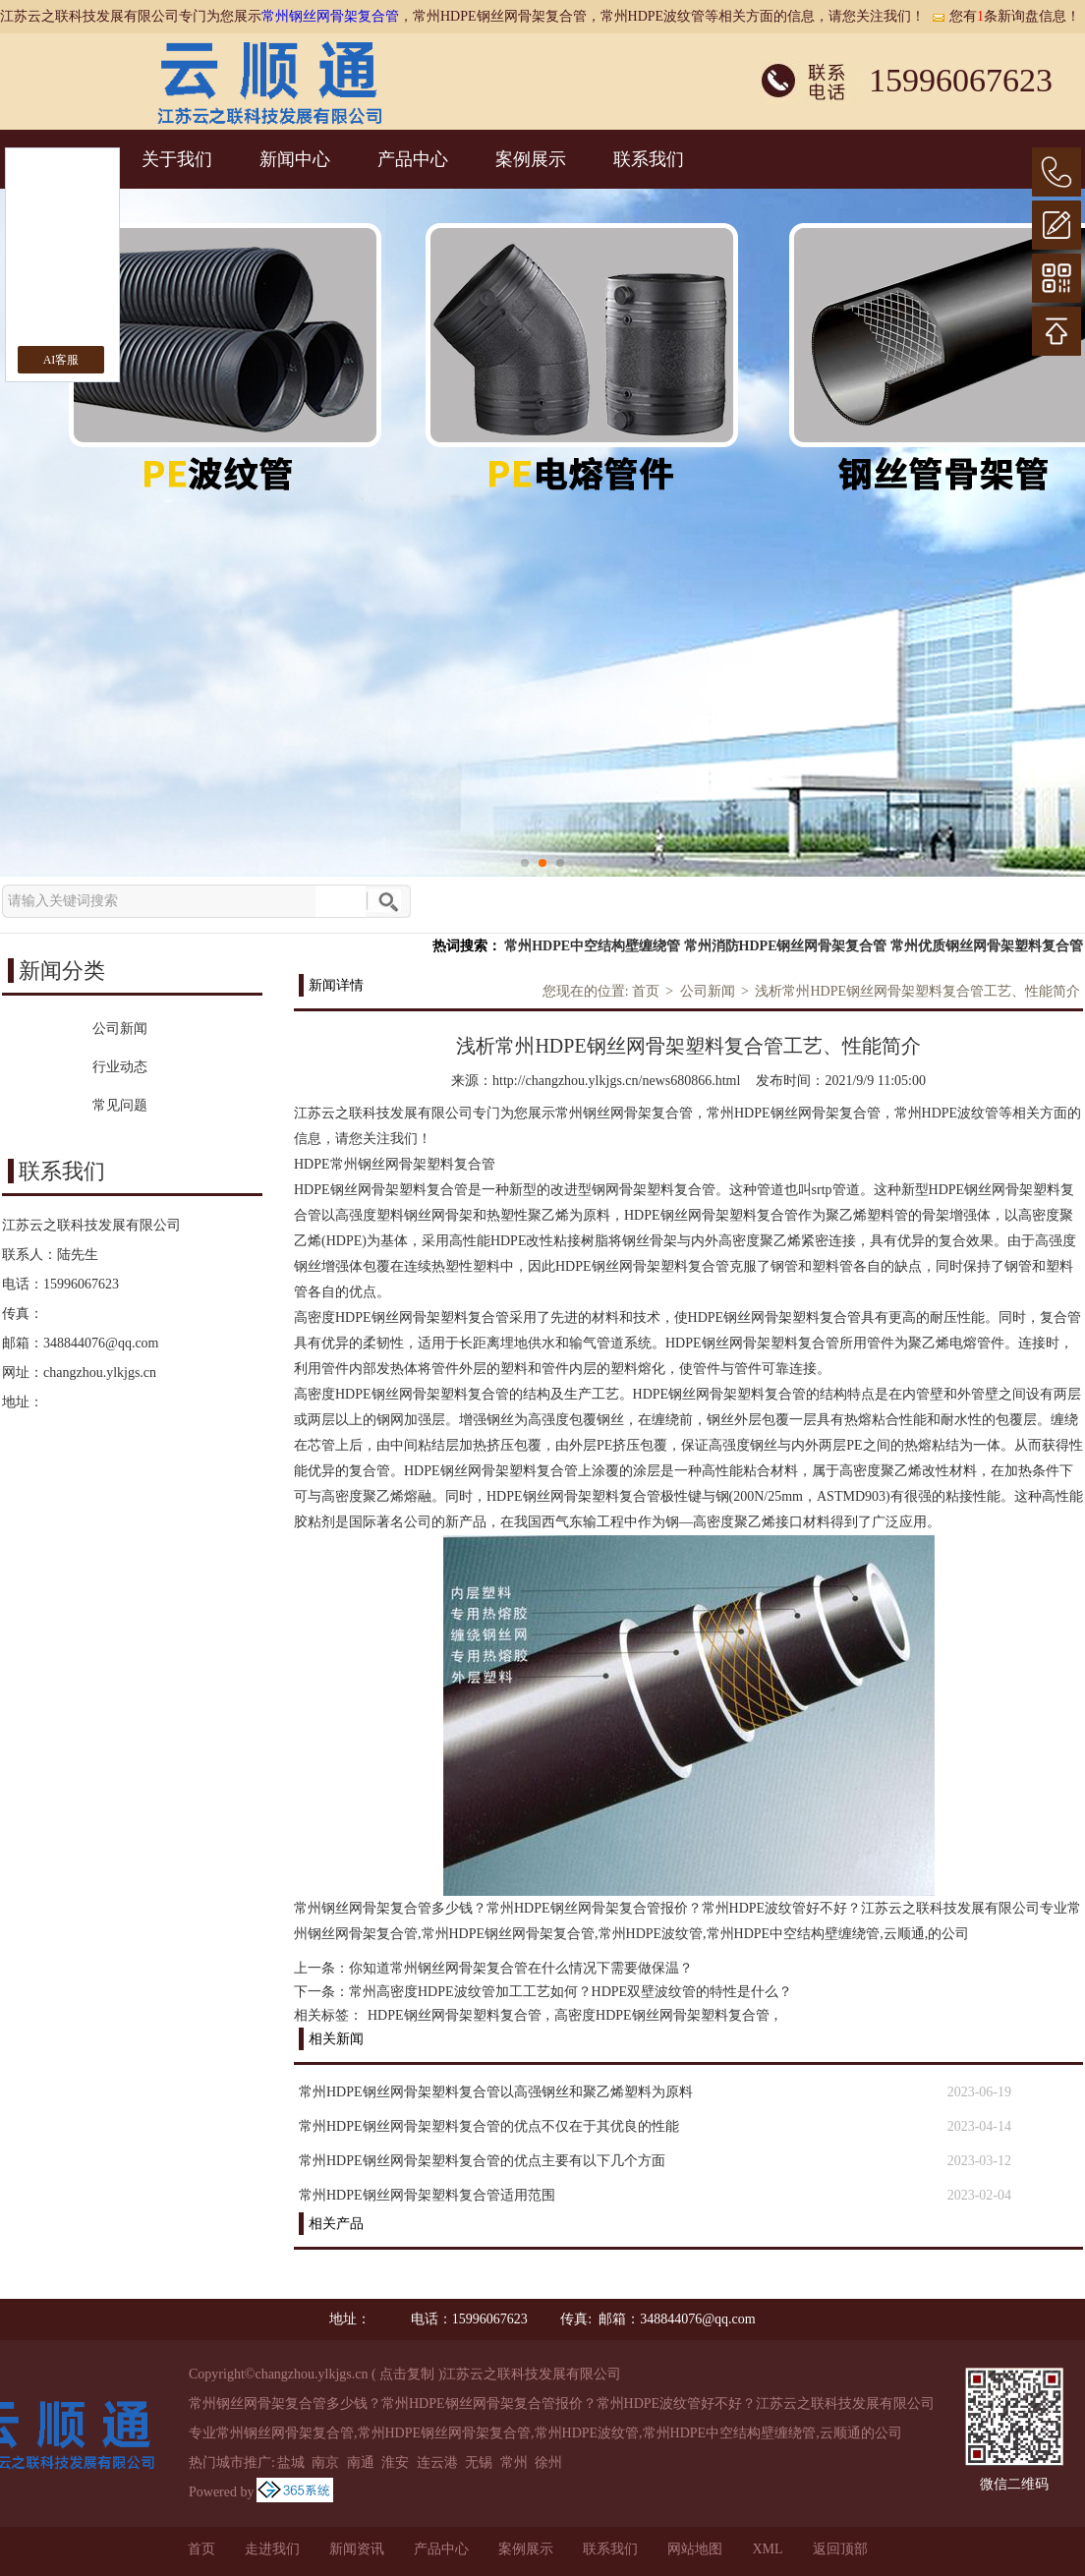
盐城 (291, 2462)
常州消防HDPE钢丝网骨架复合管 (785, 946)
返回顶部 (840, 2549)
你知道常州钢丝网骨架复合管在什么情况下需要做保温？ (521, 1968)
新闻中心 (294, 159)
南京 (325, 2462)
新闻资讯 (356, 2549)
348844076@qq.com (101, 1343)
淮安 (395, 2462)
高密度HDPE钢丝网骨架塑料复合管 (662, 2015)
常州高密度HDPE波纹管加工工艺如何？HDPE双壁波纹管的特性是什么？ (570, 1991)
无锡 (478, 2462)
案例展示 (530, 159)
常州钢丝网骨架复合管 (330, 16)
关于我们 (177, 159)
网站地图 (694, 2549)
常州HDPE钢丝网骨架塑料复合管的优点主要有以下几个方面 (482, 2160)
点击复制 (406, 2374)
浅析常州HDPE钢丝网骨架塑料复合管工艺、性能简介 (917, 991)
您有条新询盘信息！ (1005, 16)
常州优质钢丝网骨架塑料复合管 (986, 946)
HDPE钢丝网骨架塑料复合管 (455, 2015)
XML (767, 2549)
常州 (514, 2462)
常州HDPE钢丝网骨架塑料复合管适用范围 (427, 2195)
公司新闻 (707, 991)
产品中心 (412, 159)
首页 (645, 991)
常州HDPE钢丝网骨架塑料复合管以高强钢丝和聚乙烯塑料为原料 (496, 2092)
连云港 (437, 2462)
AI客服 (61, 360)
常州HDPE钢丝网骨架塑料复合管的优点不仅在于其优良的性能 (489, 2126)
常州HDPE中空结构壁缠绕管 (592, 946)
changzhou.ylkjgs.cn (99, 1372)
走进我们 (272, 2549)
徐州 (548, 2462)
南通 (360, 2462)
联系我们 (648, 159)
